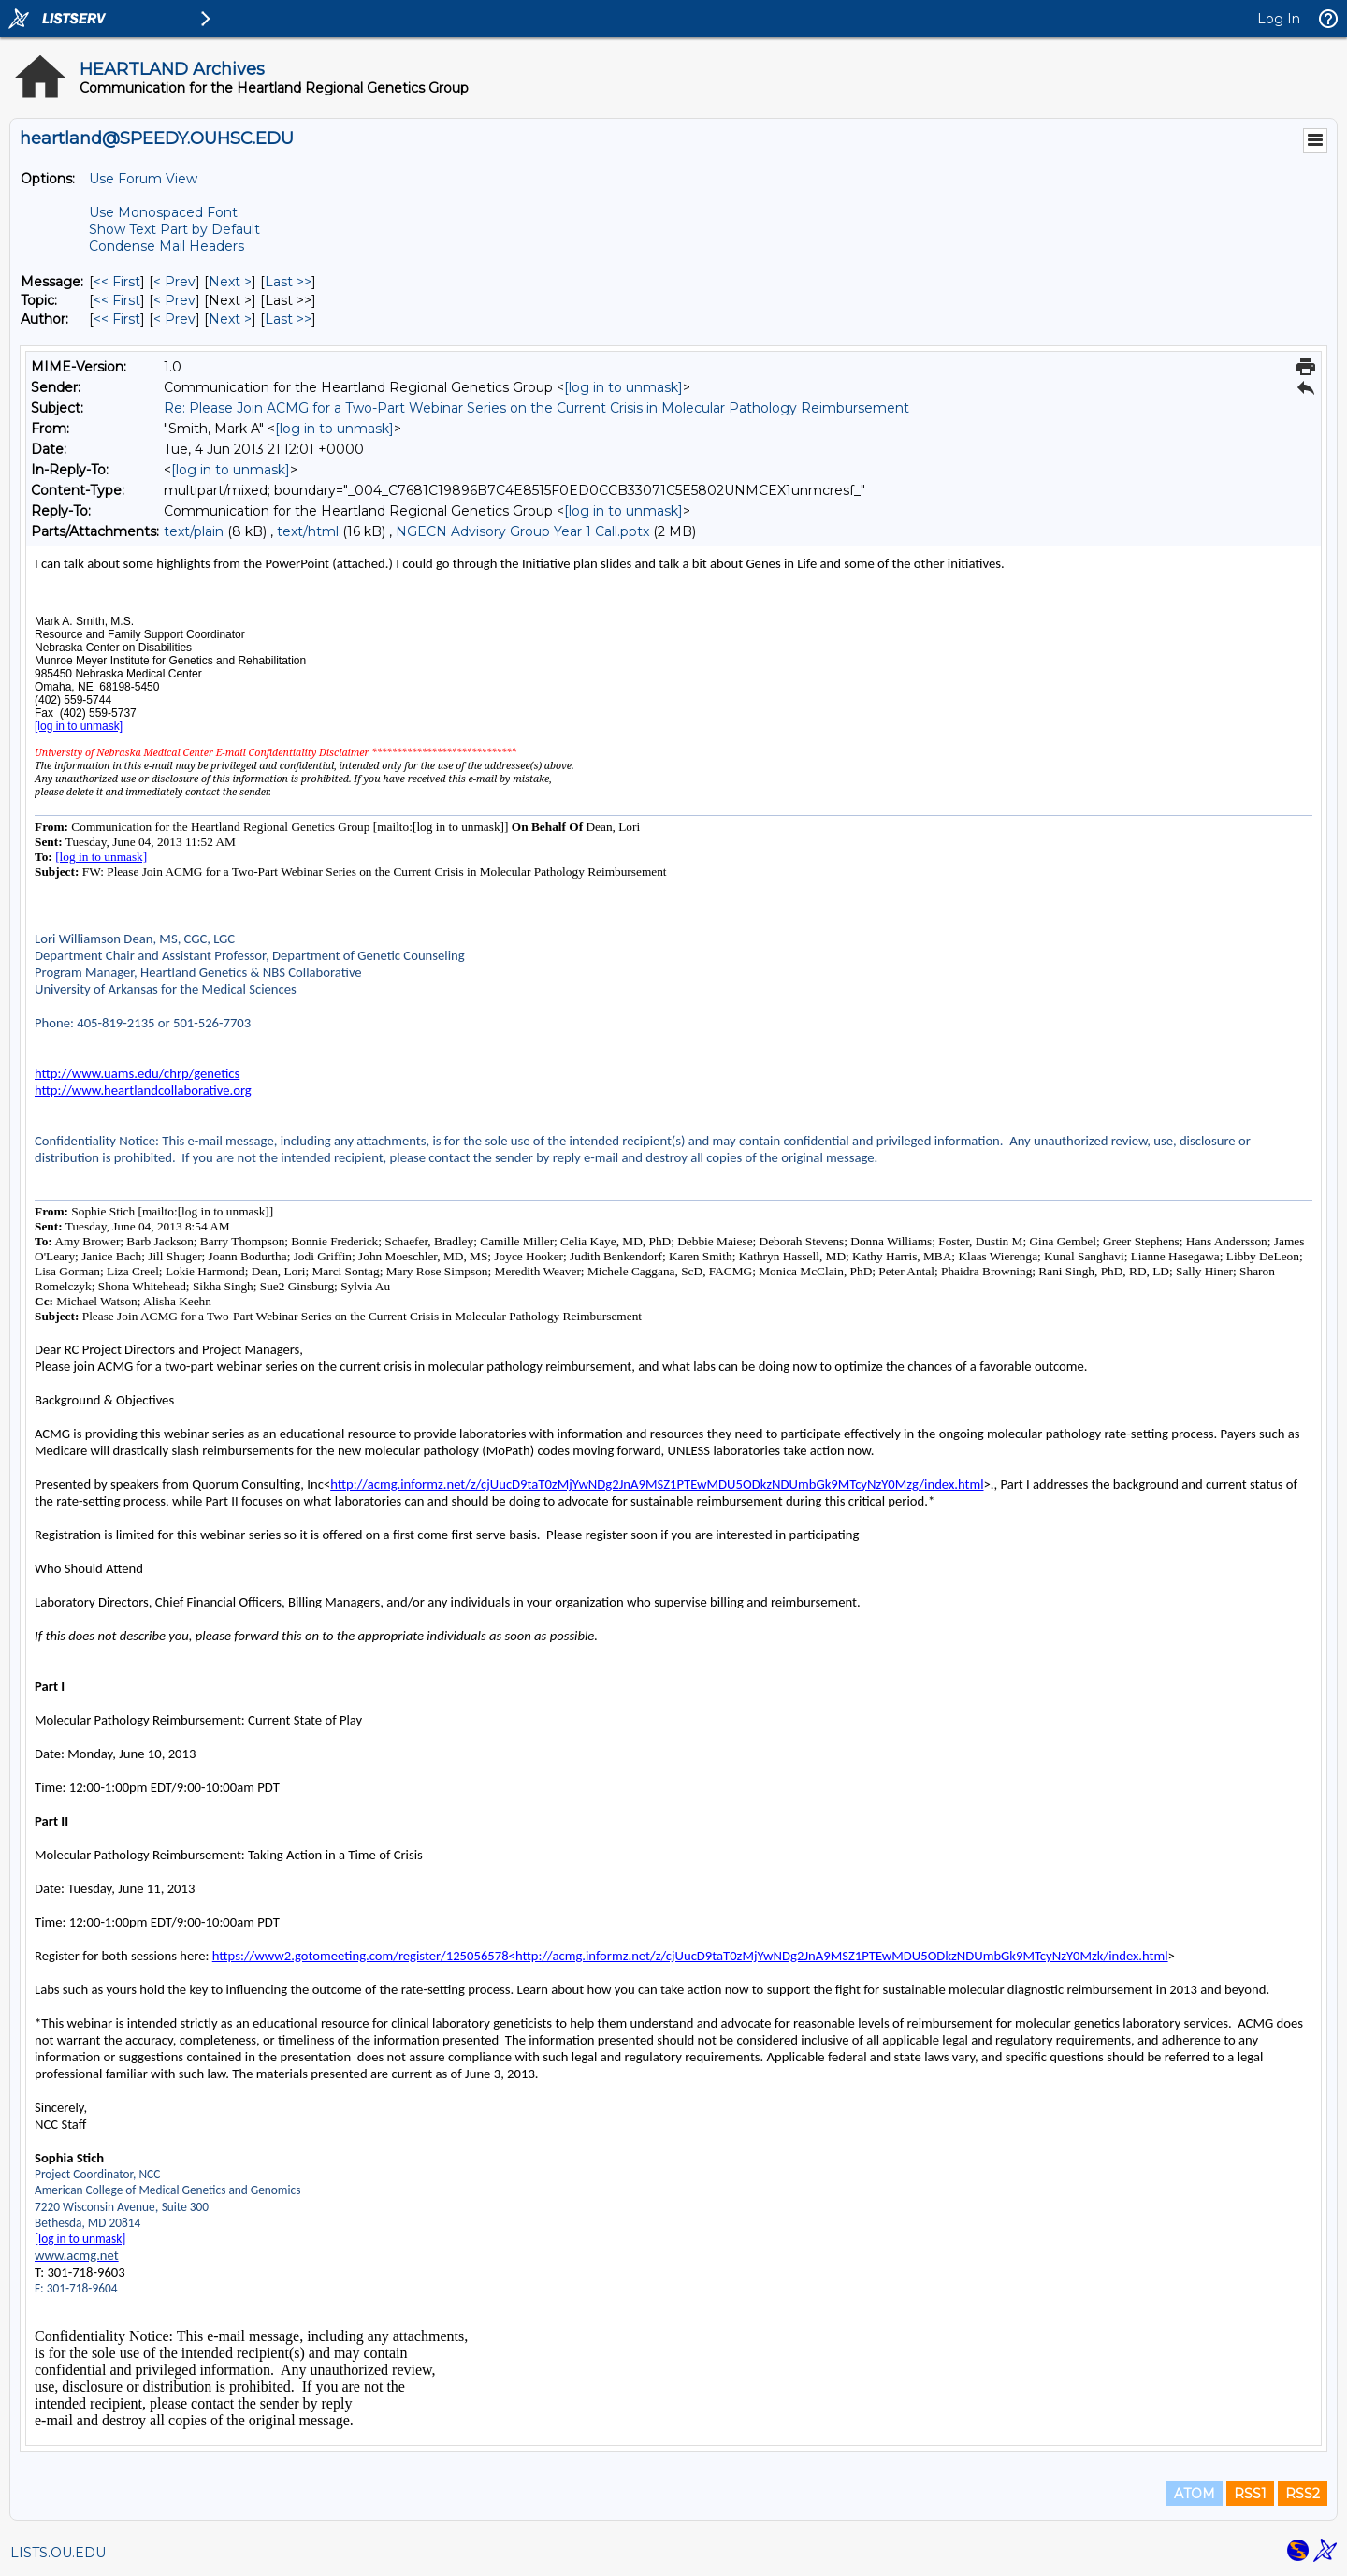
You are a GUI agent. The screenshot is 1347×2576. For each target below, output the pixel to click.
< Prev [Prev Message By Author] (174, 319)
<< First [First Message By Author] (117, 319)
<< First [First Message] (117, 281)
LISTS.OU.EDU (58, 2552)
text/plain (194, 531)
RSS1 (1250, 2493)
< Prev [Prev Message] (174, 281)
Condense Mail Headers (166, 246)
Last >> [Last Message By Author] (288, 319)
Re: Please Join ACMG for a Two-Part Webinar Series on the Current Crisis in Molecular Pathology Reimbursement (536, 408)
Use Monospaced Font (163, 212)
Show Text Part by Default (174, 229)
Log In (1278, 18)
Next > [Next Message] (230, 281)
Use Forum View (143, 178)
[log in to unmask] (623, 387)
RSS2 (1302, 2493)
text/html (308, 531)
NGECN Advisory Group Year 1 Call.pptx (522, 531)
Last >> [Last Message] (288, 281)
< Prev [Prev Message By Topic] (174, 300)
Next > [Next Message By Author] (230, 319)
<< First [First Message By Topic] (117, 300)
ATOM (1194, 2493)
